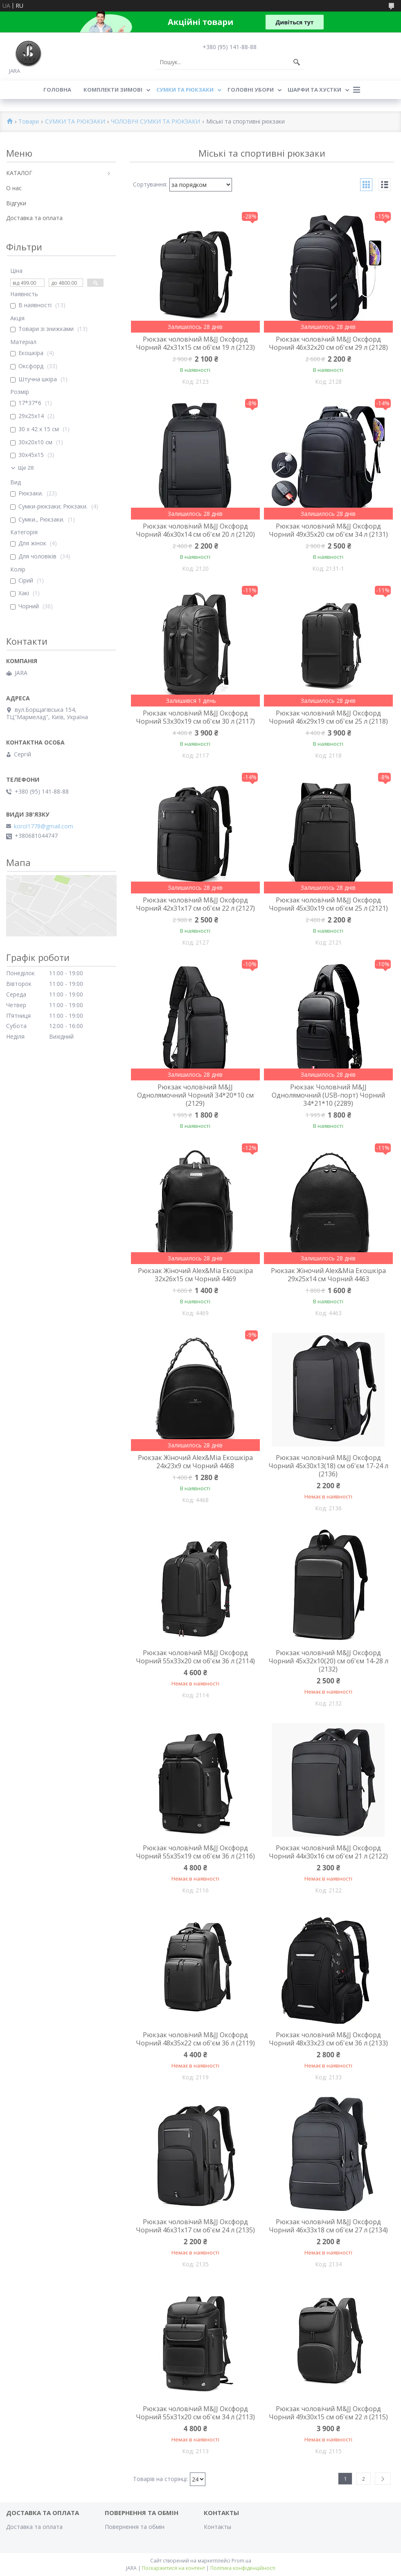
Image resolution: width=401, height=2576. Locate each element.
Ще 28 (26, 468)
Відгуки (16, 203)
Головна (57, 89)
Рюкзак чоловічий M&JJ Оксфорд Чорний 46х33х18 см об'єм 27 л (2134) (328, 2226)
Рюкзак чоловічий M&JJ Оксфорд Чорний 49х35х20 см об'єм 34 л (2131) (328, 530)
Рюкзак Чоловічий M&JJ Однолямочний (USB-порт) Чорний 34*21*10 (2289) (328, 1095)
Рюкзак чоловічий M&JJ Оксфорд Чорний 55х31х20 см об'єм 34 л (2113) (195, 2413)
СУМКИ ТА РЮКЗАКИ (185, 89)
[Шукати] (297, 62)
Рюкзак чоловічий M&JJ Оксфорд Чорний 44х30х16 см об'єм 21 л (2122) (328, 1852)
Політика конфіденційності (242, 2568)
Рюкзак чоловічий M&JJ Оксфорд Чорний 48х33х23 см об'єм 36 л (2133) (328, 2039)
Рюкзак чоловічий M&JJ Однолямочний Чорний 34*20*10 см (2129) (195, 1095)
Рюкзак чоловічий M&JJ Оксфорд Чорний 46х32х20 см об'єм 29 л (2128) (328, 343)
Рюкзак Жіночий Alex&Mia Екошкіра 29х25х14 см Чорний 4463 (328, 1275)
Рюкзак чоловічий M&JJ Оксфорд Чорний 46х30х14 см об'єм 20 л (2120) (195, 530)
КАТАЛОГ (19, 173)
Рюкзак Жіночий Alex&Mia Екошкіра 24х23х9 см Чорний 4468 (195, 1461)
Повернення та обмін (134, 2527)
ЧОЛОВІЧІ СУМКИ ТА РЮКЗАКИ (155, 121)
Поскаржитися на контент (173, 2568)
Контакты (217, 2527)
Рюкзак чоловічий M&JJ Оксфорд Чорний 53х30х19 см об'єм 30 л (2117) (195, 717)
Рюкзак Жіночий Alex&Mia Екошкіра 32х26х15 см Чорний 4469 (195, 1275)
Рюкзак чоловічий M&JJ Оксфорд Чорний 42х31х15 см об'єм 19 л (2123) (195, 343)
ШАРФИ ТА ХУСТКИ (314, 89)
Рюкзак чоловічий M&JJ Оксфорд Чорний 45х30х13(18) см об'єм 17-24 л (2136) (328, 1465)
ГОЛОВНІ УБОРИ (251, 89)
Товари (28, 121)
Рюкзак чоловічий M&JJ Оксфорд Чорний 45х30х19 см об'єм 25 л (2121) (328, 904)
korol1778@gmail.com (43, 826)
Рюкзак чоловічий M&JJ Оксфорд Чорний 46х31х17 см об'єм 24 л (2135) (195, 2226)
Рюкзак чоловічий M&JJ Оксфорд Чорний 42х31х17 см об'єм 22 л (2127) (195, 904)
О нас (14, 188)
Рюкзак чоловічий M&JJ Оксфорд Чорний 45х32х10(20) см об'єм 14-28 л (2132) (328, 1661)
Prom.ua (241, 2560)
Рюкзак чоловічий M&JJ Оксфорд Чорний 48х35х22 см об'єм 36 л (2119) (195, 2039)
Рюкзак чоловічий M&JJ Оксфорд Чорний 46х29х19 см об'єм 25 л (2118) (328, 717)
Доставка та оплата (34, 218)
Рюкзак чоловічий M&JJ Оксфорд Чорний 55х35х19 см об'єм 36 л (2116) (195, 1852)
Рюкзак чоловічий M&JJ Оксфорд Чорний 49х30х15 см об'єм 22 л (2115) (328, 2413)
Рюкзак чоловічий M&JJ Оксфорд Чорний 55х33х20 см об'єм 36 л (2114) (195, 1657)
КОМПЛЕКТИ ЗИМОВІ (112, 89)
